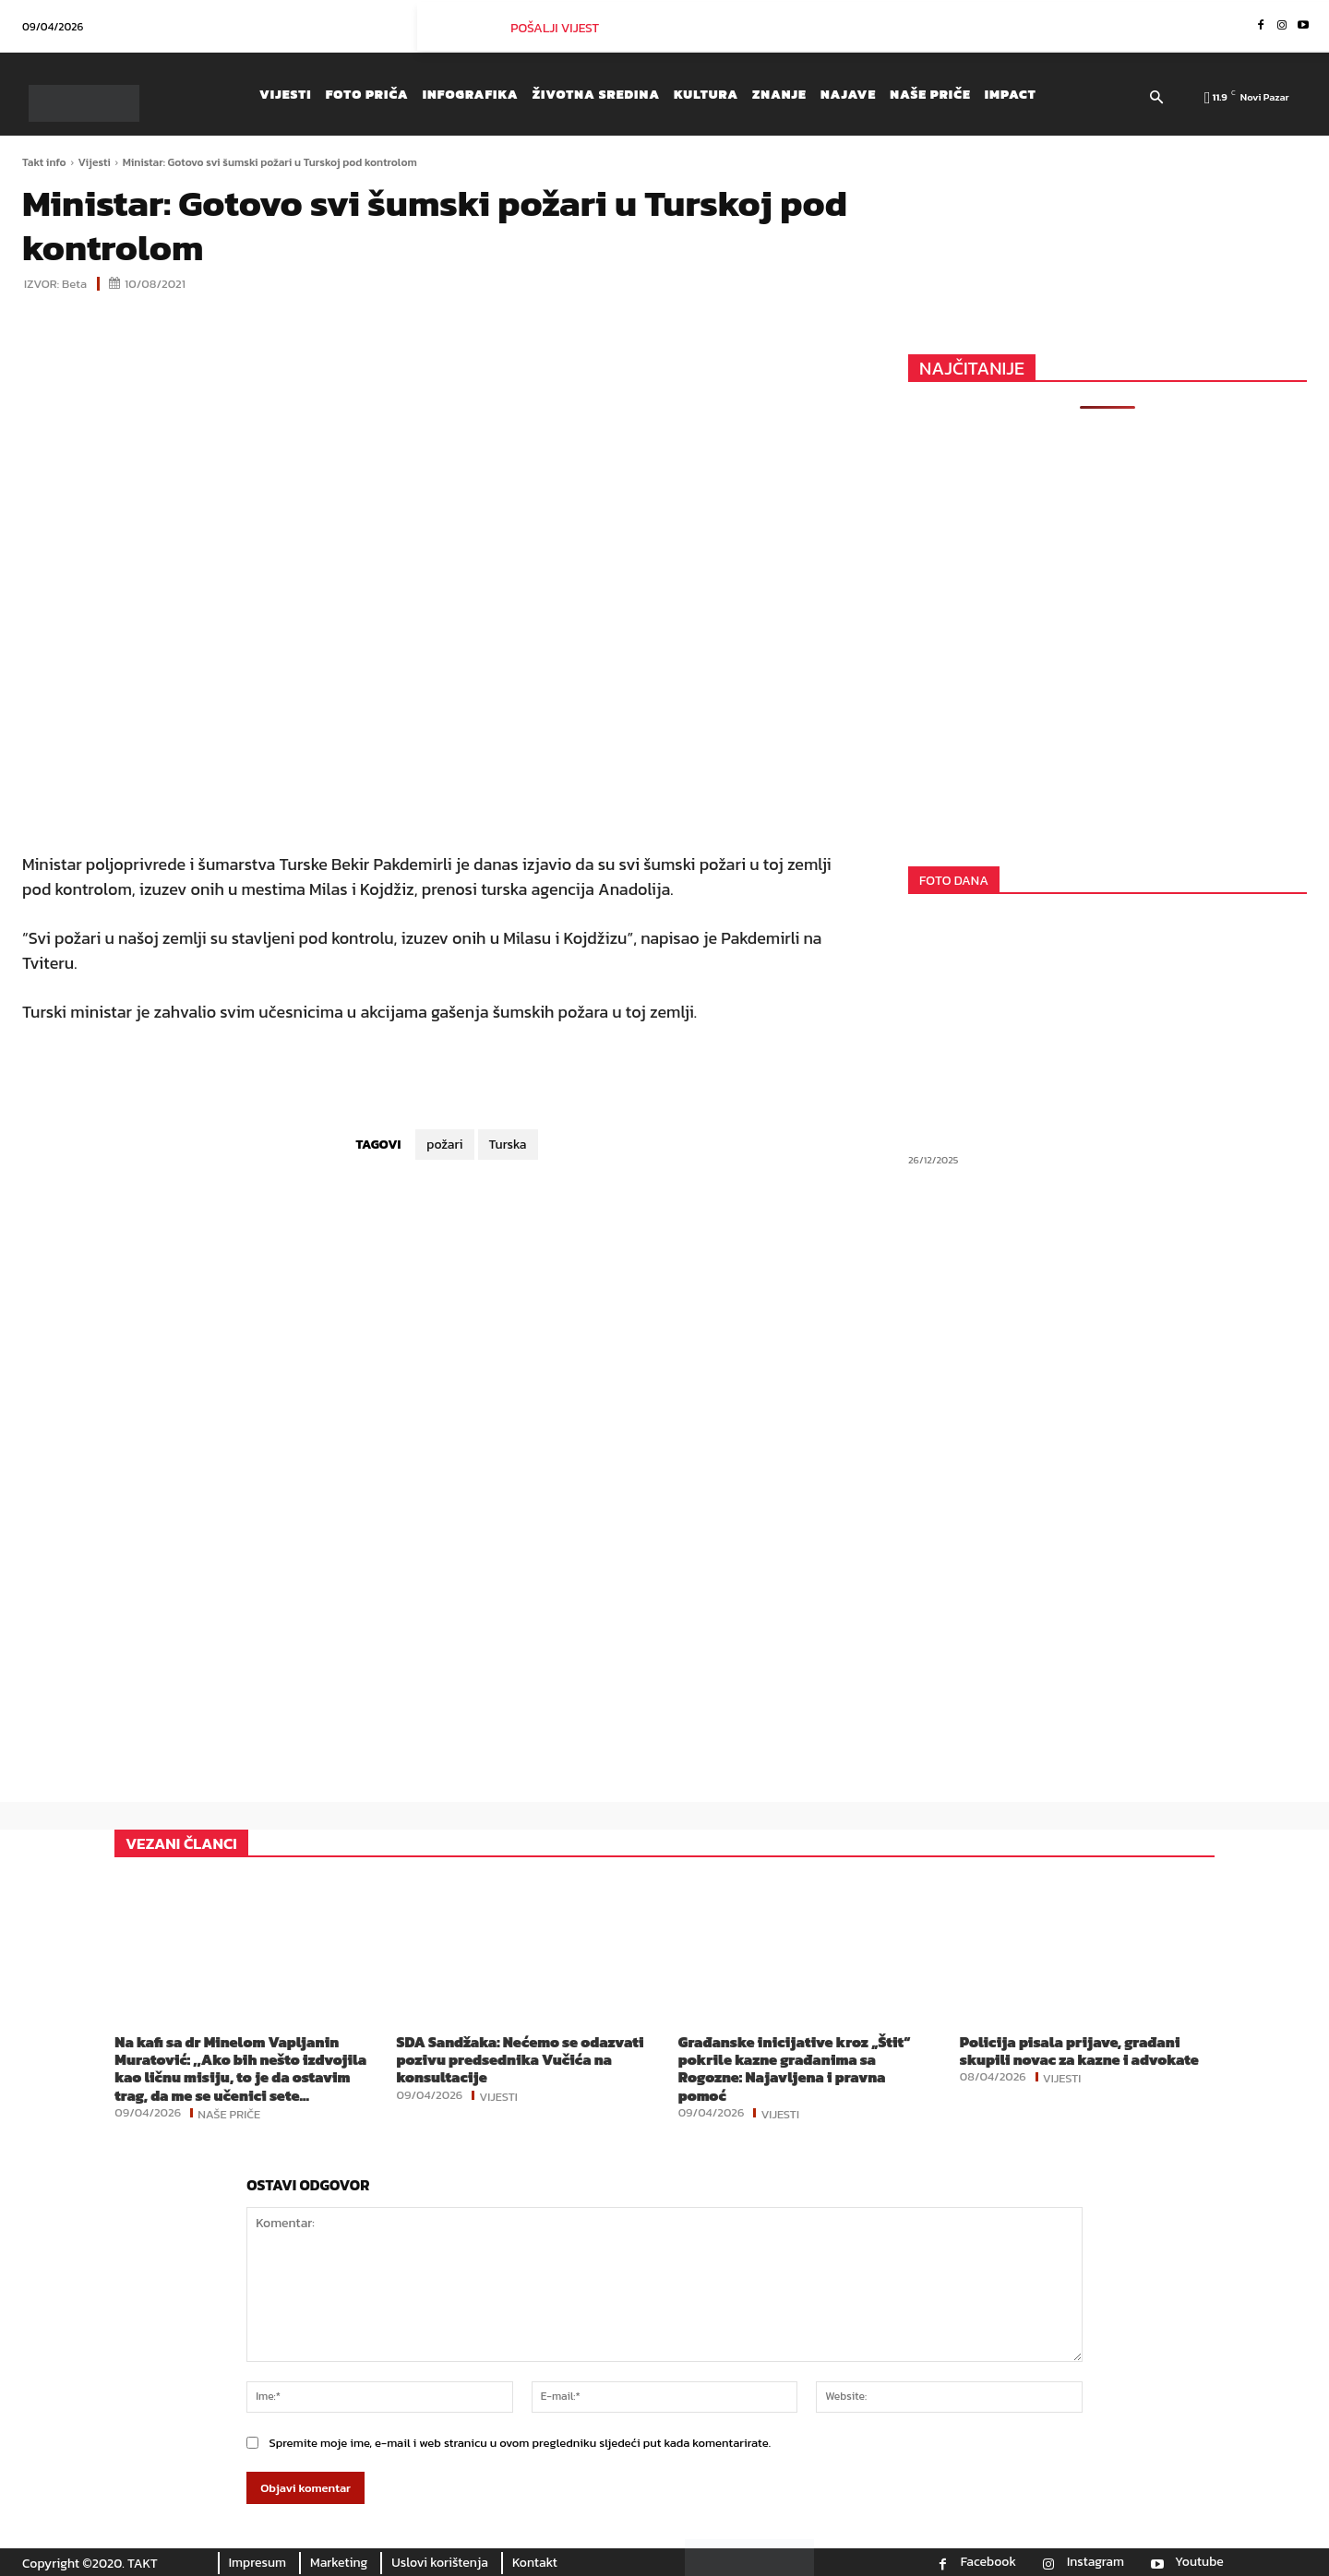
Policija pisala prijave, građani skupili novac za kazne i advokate (1079, 2050)
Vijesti (94, 162)
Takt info (44, 162)
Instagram (1095, 2562)
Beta (74, 283)
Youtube (1199, 2562)
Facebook (988, 2562)
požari (444, 1144)
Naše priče (229, 2112)
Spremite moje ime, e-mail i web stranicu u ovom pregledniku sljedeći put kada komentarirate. (520, 2442)
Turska (508, 1144)
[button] (1156, 99)
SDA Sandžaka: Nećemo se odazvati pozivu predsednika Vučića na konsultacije (519, 2059)
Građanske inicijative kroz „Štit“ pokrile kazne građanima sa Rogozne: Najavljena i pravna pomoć (794, 2068)
